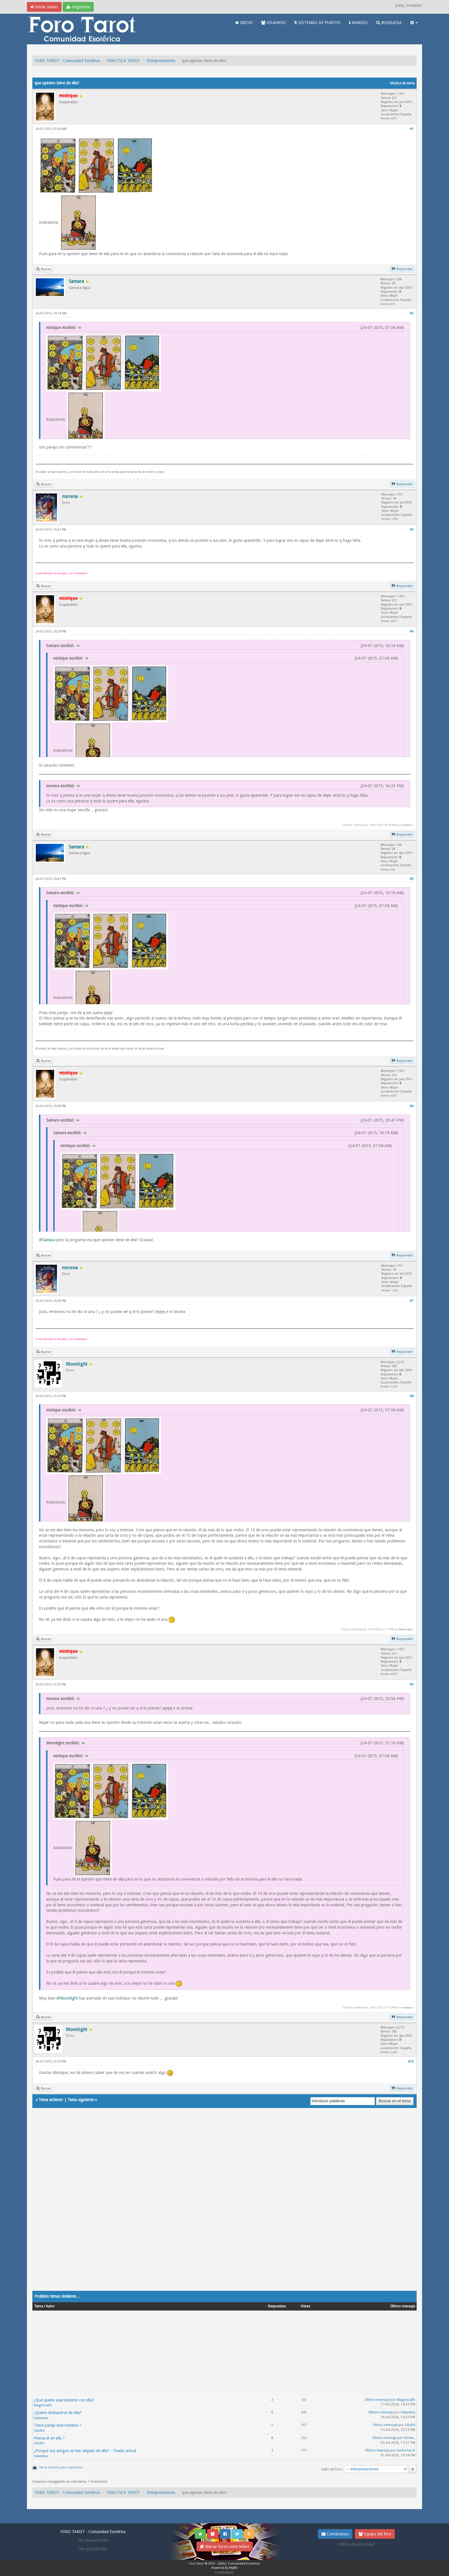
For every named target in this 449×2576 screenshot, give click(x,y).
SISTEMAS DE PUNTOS (317, 22)
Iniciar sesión (44, 7)
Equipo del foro (375, 2534)
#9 (411, 1684)
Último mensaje (377, 2400)
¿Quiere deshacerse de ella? (58, 2412)
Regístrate (78, 7)
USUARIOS (273, 22)
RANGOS (358, 22)
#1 (411, 129)
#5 (411, 879)
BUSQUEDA (389, 22)
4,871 (394, 118)
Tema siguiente (81, 2099)
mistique (406, 824)
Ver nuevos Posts (93, 2540)
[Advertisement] (204, 2205)
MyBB (233, 2568)
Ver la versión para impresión (61, 2467)
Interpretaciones (161, 60)
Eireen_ (409, 2438)
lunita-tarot (406, 2450)
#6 (411, 1106)
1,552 (394, 518)
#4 (411, 631)
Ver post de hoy (93, 2549)
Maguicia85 (43, 2405)
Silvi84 (39, 2431)
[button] (414, 22)
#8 (411, 1396)
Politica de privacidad (356, 2544)
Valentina (41, 2418)
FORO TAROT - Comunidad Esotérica (67, 60)
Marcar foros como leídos (224, 2546)
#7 (411, 1301)
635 (393, 304)
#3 (411, 530)
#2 (411, 313)
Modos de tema (402, 83)
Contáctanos (335, 2534)
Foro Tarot (196, 2563)
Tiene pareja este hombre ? (57, 2425)
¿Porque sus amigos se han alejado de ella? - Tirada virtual (85, 2450)
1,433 (394, 1386)
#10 (410, 2061)
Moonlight (405, 1629)
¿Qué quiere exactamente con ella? (64, 2400)
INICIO (244, 22)
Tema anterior (51, 2099)
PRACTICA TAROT (123, 60)
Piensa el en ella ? (49, 2438)
